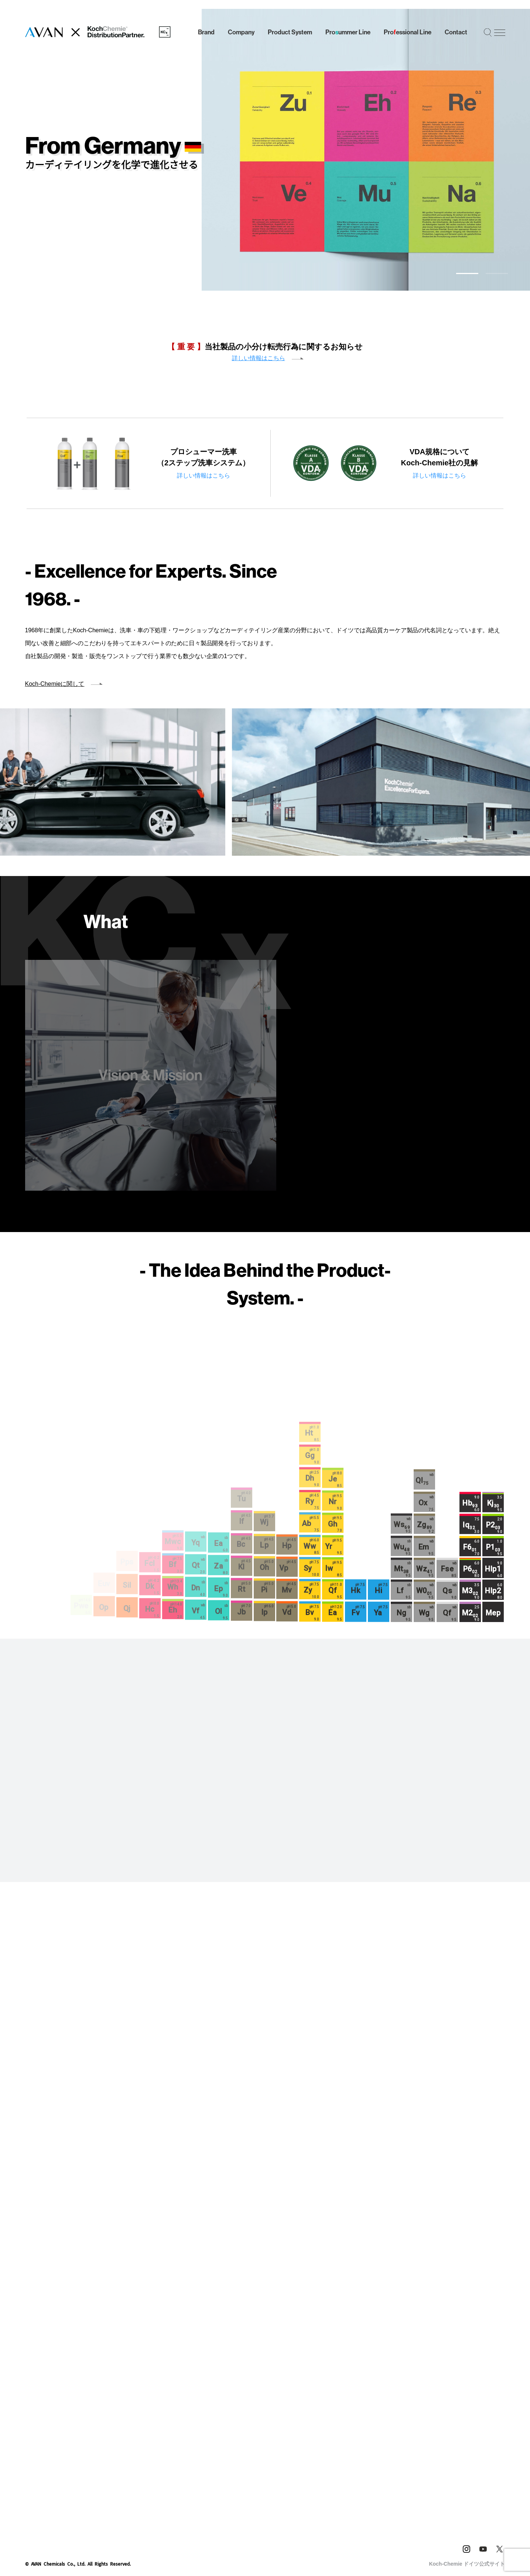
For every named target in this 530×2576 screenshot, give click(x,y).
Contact (456, 32)
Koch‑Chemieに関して (55, 656)
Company (241, 32)
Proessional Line (407, 32)
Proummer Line (347, 32)
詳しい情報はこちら (258, 358)
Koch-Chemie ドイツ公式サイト (467, 2508)
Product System (290, 32)
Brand (206, 32)
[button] (467, 273)
